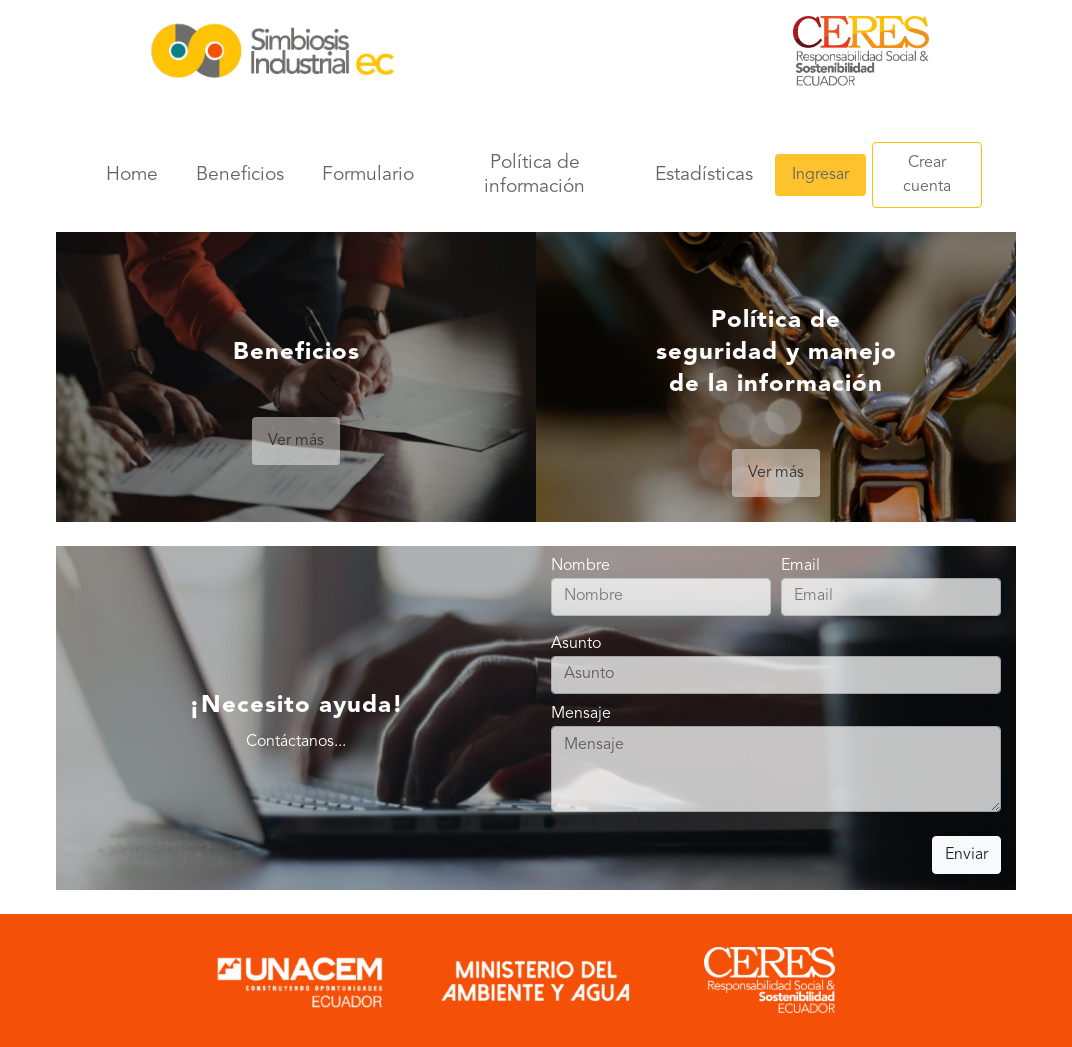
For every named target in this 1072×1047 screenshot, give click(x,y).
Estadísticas (704, 175)
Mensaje (776, 761)
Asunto (776, 659)
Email (891, 581)
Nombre (661, 581)
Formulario (368, 175)
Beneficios (240, 175)
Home (132, 175)
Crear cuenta (927, 175)
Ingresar (820, 175)
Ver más (296, 441)
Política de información (534, 175)
